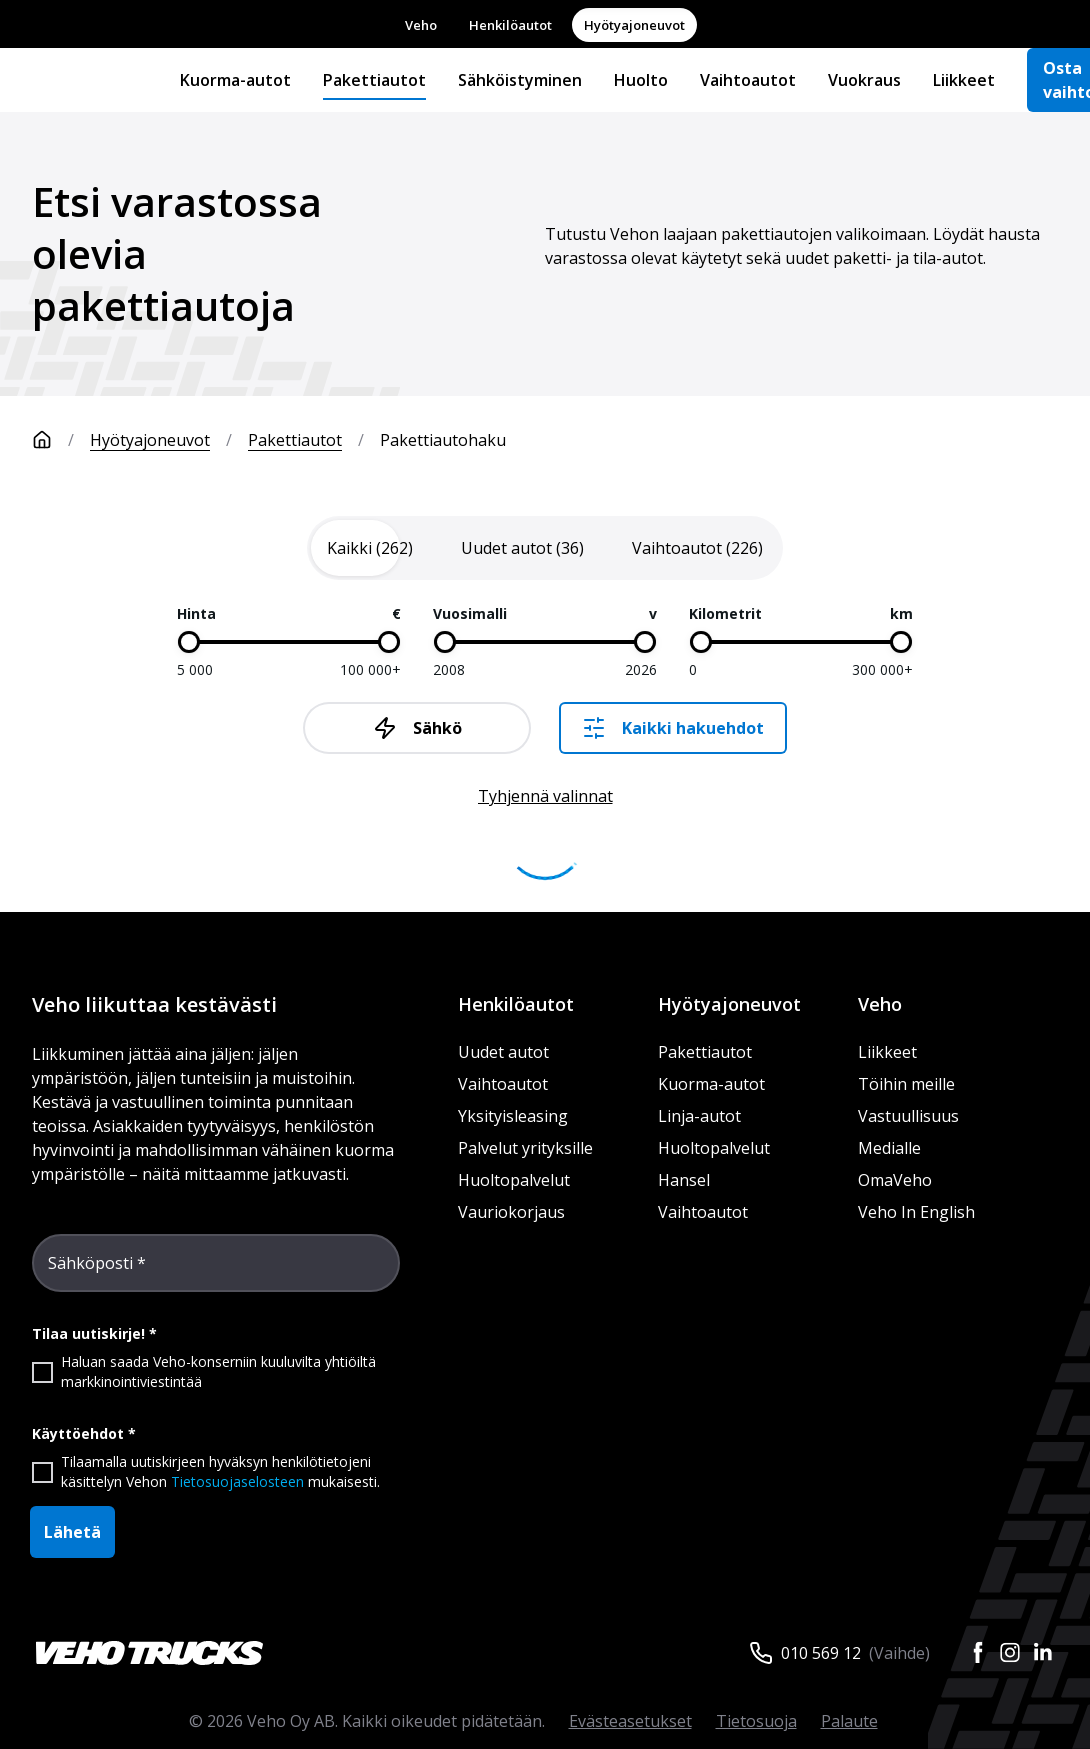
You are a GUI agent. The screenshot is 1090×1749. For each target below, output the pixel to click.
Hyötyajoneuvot (634, 25)
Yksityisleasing (513, 1116)
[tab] (370, 548)
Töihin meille (906, 1084)
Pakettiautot (374, 80)
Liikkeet (964, 80)
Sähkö (417, 728)
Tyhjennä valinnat (545, 796)
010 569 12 (821, 1653)
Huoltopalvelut (514, 1180)
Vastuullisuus (908, 1116)
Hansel (684, 1180)
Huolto (641, 80)
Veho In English (916, 1212)
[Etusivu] (61, 440)
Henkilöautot (510, 25)
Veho (421, 25)
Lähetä (72, 1532)
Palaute (849, 1721)
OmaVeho (895, 1180)
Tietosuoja (756, 1721)
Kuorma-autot (235, 80)
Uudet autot (503, 1052)
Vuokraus (864, 80)
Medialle (889, 1148)
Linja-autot (699, 1116)
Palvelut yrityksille (525, 1148)
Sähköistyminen (520, 80)
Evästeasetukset (630, 1721)
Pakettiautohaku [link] (443, 440)
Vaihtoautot (748, 80)
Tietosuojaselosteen (237, 1481)
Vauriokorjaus (511, 1212)
